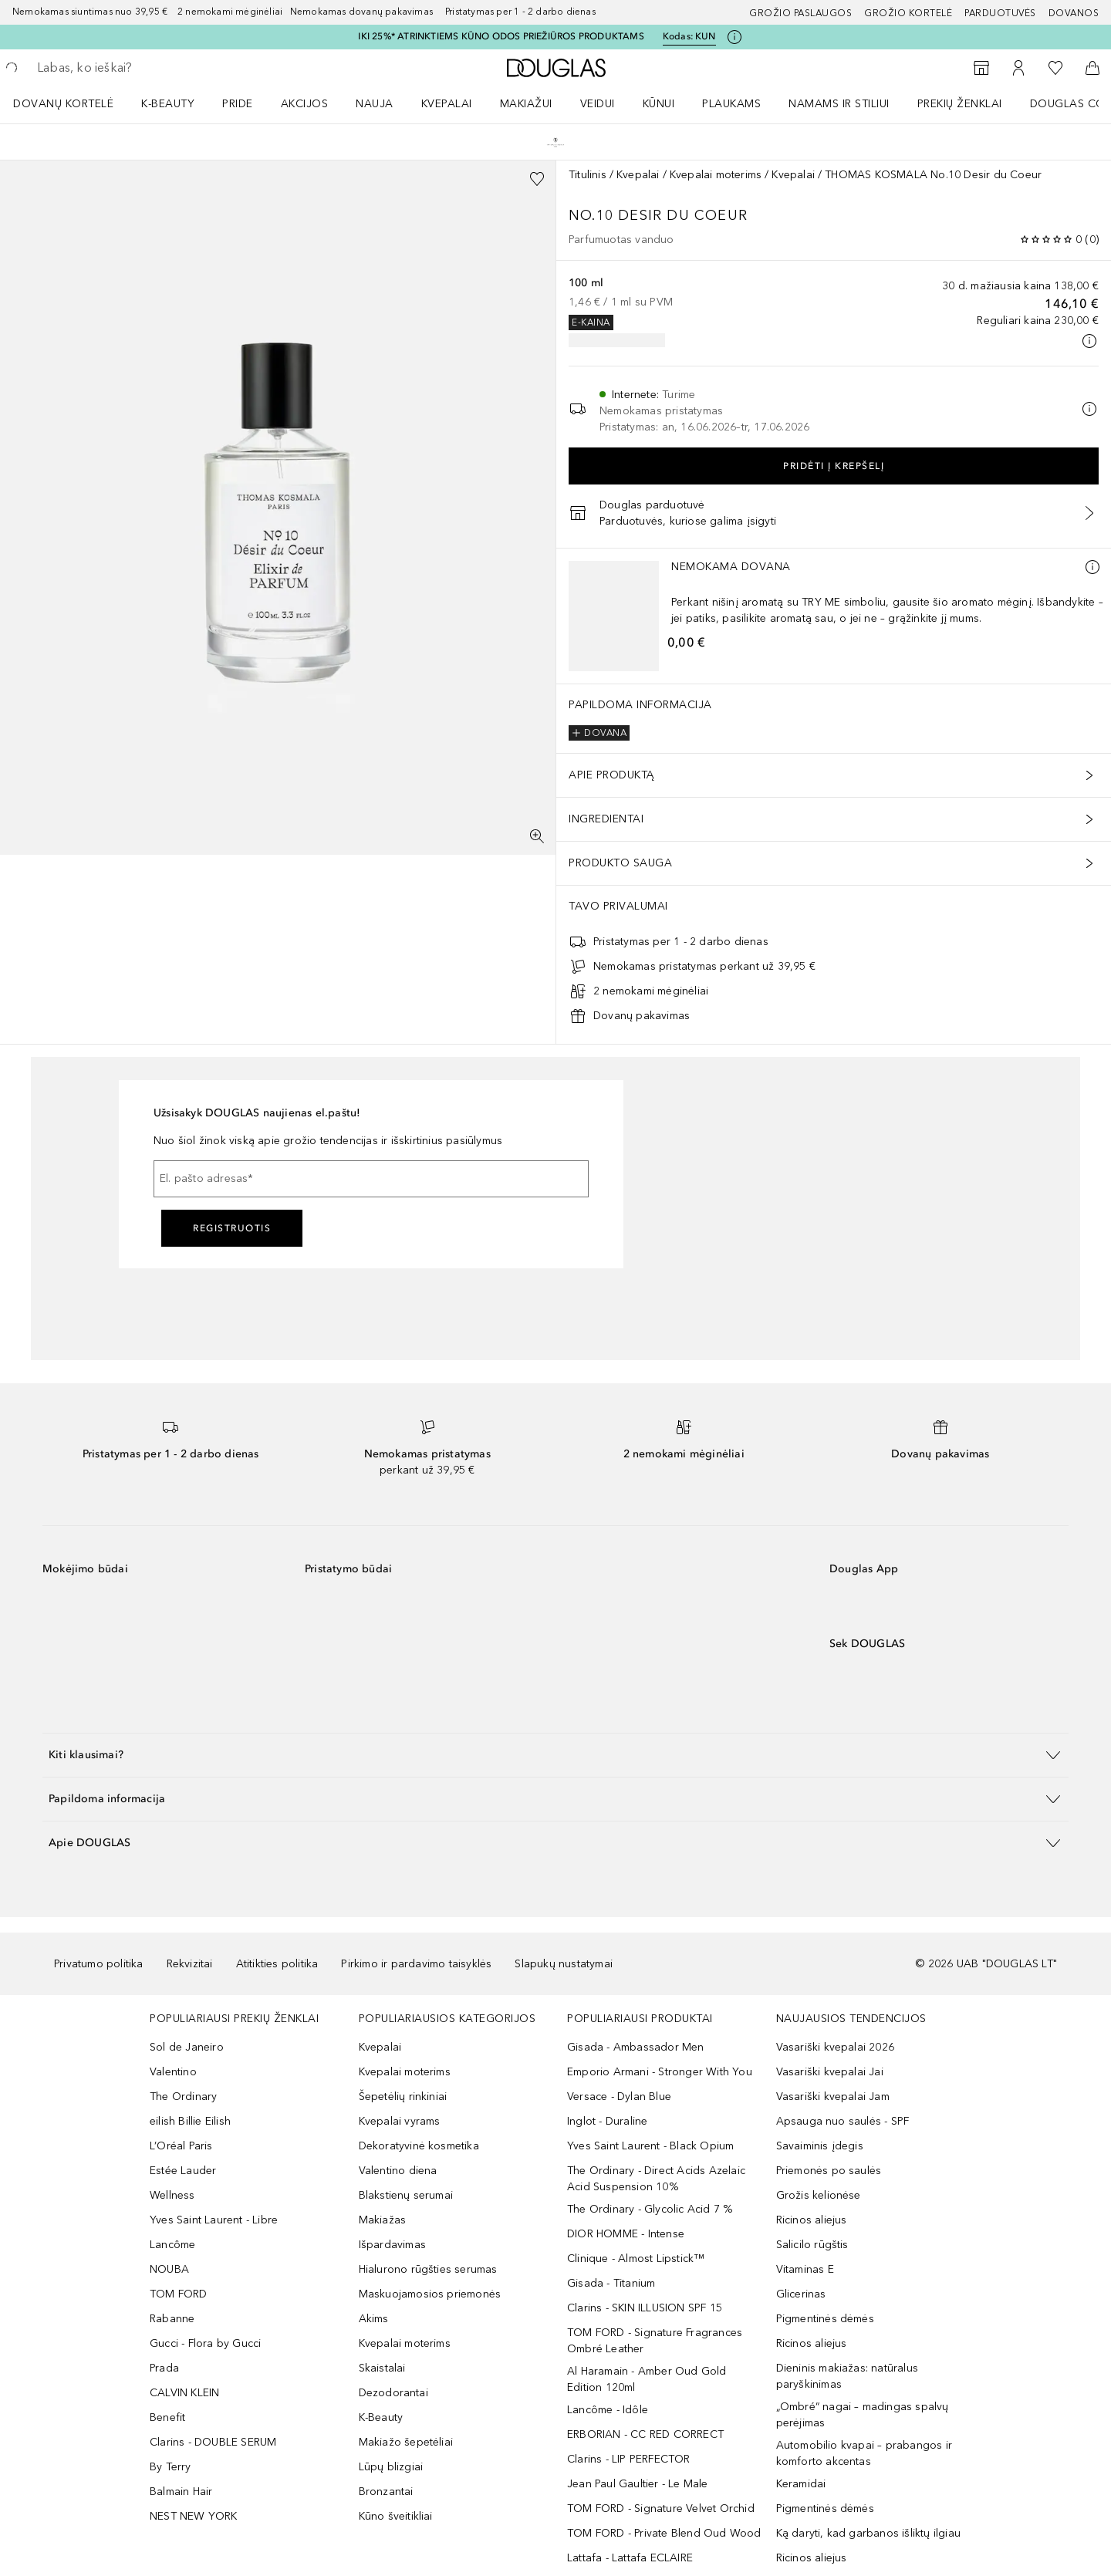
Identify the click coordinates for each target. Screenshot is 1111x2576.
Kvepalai (446, 103)
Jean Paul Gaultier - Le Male (637, 2483)
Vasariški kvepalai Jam (833, 2096)
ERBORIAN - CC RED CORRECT (645, 2434)
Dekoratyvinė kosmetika (419, 2145)
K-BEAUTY (167, 103)
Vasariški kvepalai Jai (829, 2071)
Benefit (167, 2417)
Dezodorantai (393, 2392)
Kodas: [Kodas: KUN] (689, 36)
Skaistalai (382, 2368)
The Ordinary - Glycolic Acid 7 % (649, 2209)
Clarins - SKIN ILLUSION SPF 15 (644, 2307)
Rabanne (172, 2318)
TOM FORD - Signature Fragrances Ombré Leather (654, 2340)
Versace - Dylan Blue (619, 2096)
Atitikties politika (277, 1963)
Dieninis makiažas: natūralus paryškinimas (847, 2376)
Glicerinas (801, 2294)
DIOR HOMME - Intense (625, 2233)
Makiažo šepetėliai (406, 2442)
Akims (374, 2318)
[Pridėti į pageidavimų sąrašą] (537, 179)
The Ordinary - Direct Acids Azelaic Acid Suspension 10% (656, 2178)
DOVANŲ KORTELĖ (63, 103)
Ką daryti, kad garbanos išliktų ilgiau (868, 2533)
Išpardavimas (392, 2244)
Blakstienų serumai (406, 2195)
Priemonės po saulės (829, 2170)
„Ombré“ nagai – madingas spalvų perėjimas (862, 2414)
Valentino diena (398, 2170)
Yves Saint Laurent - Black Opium (650, 2145)
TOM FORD (179, 2294)
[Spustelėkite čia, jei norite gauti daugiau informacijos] (734, 37)
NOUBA (169, 2269)
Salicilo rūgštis (812, 2244)
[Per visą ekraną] (537, 836)
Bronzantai (386, 2491)
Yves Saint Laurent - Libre (214, 2220)
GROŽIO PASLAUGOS (800, 13)
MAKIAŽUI (526, 103)
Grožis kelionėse (818, 2195)
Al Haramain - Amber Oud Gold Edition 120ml (647, 2379)
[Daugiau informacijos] (1092, 567)
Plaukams (731, 103)
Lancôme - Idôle (607, 2409)
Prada (164, 2368)
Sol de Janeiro (187, 2047)
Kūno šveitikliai (396, 2516)
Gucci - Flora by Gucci (205, 2343)
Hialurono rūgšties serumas (428, 2269)
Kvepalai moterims (715, 174)
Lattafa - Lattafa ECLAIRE (630, 2557)
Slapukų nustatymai (564, 1963)
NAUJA (374, 103)
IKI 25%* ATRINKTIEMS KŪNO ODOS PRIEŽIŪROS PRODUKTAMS (500, 36)
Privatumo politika (99, 1963)
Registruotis (232, 1228)
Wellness (172, 2195)
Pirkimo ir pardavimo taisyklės (416, 1963)
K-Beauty (381, 2417)
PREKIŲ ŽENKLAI (959, 103)
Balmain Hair (181, 2491)
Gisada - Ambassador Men (635, 2047)
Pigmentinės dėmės (825, 2318)
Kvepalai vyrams (400, 2121)
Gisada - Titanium (611, 2283)
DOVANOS (1074, 13)
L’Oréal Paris (181, 2145)
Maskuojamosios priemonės (430, 2294)
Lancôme (172, 2244)
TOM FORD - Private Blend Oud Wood (664, 2533)
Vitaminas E (805, 2269)
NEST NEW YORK (194, 2516)
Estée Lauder (183, 2170)
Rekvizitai (190, 1963)
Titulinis (587, 174)
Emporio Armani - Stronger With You (659, 2071)
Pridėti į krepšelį (833, 466)
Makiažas (383, 2220)
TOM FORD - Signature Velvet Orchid (661, 2508)
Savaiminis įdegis (819, 2145)
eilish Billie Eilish (190, 2121)
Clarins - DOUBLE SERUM (213, 2442)
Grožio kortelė (908, 13)
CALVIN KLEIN (184, 2392)
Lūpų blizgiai (391, 2466)
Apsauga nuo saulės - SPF (843, 2121)
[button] (555, 1755)
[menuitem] (73, 103)
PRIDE (237, 103)
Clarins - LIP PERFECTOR (629, 2459)
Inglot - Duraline (607, 2121)
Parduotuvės (1000, 13)
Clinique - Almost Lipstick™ (635, 2258)
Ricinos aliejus (811, 2220)
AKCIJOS (305, 103)
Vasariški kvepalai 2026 (835, 2047)
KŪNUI (659, 103)
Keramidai (801, 2483)
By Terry (170, 2466)
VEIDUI (597, 103)
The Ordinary (183, 2096)
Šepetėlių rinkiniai (403, 2096)
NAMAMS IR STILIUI (839, 103)
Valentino (173, 2071)
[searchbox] (150, 68)
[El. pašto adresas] (371, 1178)
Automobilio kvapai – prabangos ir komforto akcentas (864, 2453)
